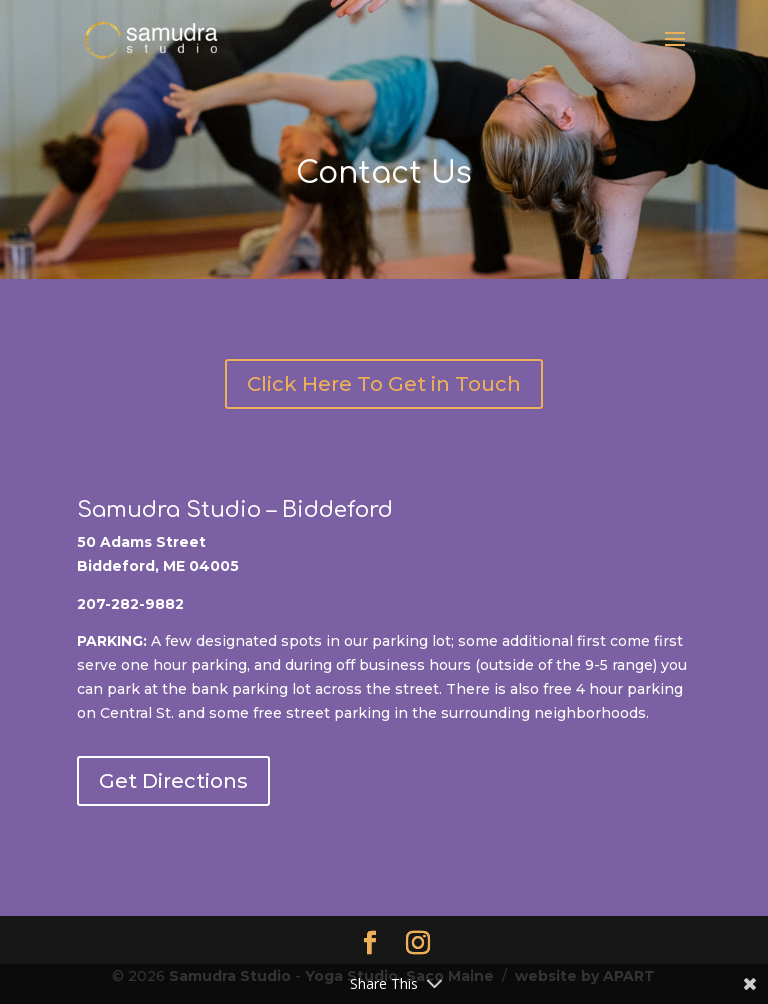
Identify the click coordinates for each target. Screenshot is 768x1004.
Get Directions (173, 781)
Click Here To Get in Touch (384, 384)
